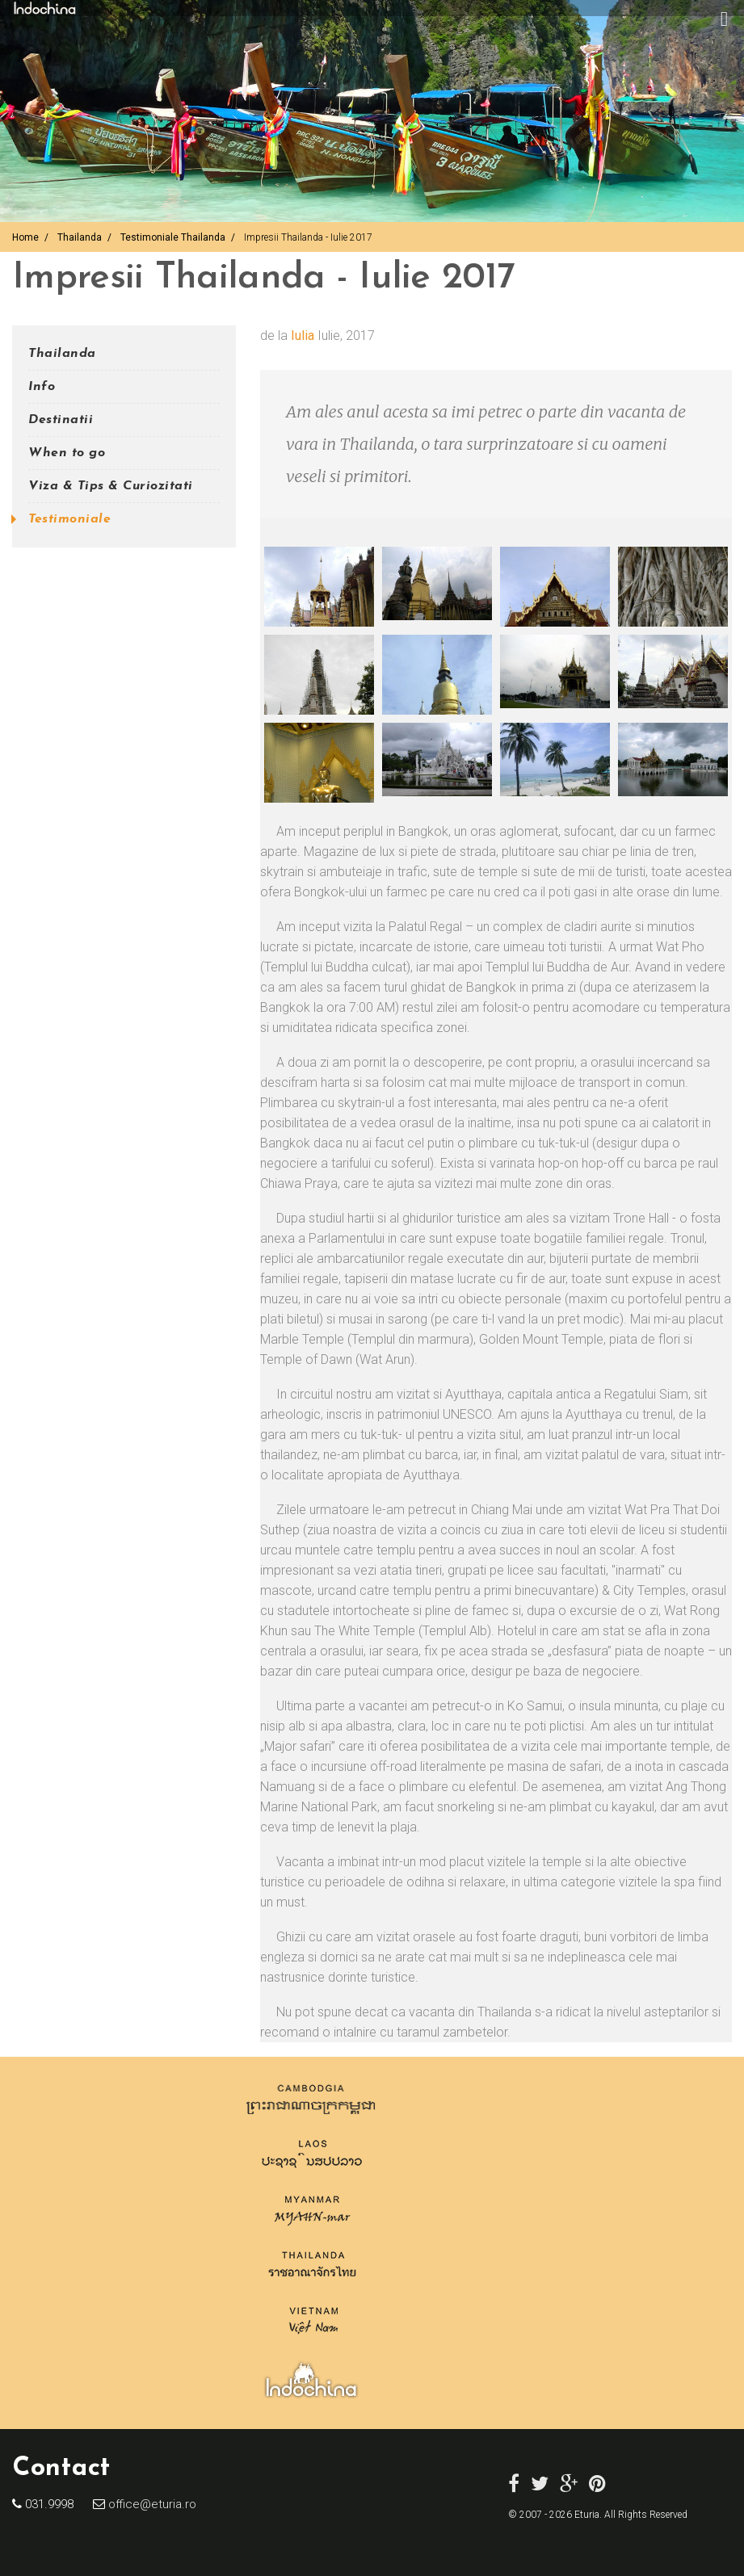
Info (41, 386)
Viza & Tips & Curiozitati (110, 486)
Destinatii (60, 419)
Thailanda (79, 237)
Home (25, 237)
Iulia (302, 335)
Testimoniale (69, 519)
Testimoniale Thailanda (172, 237)
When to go (66, 453)
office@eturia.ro (150, 2504)
